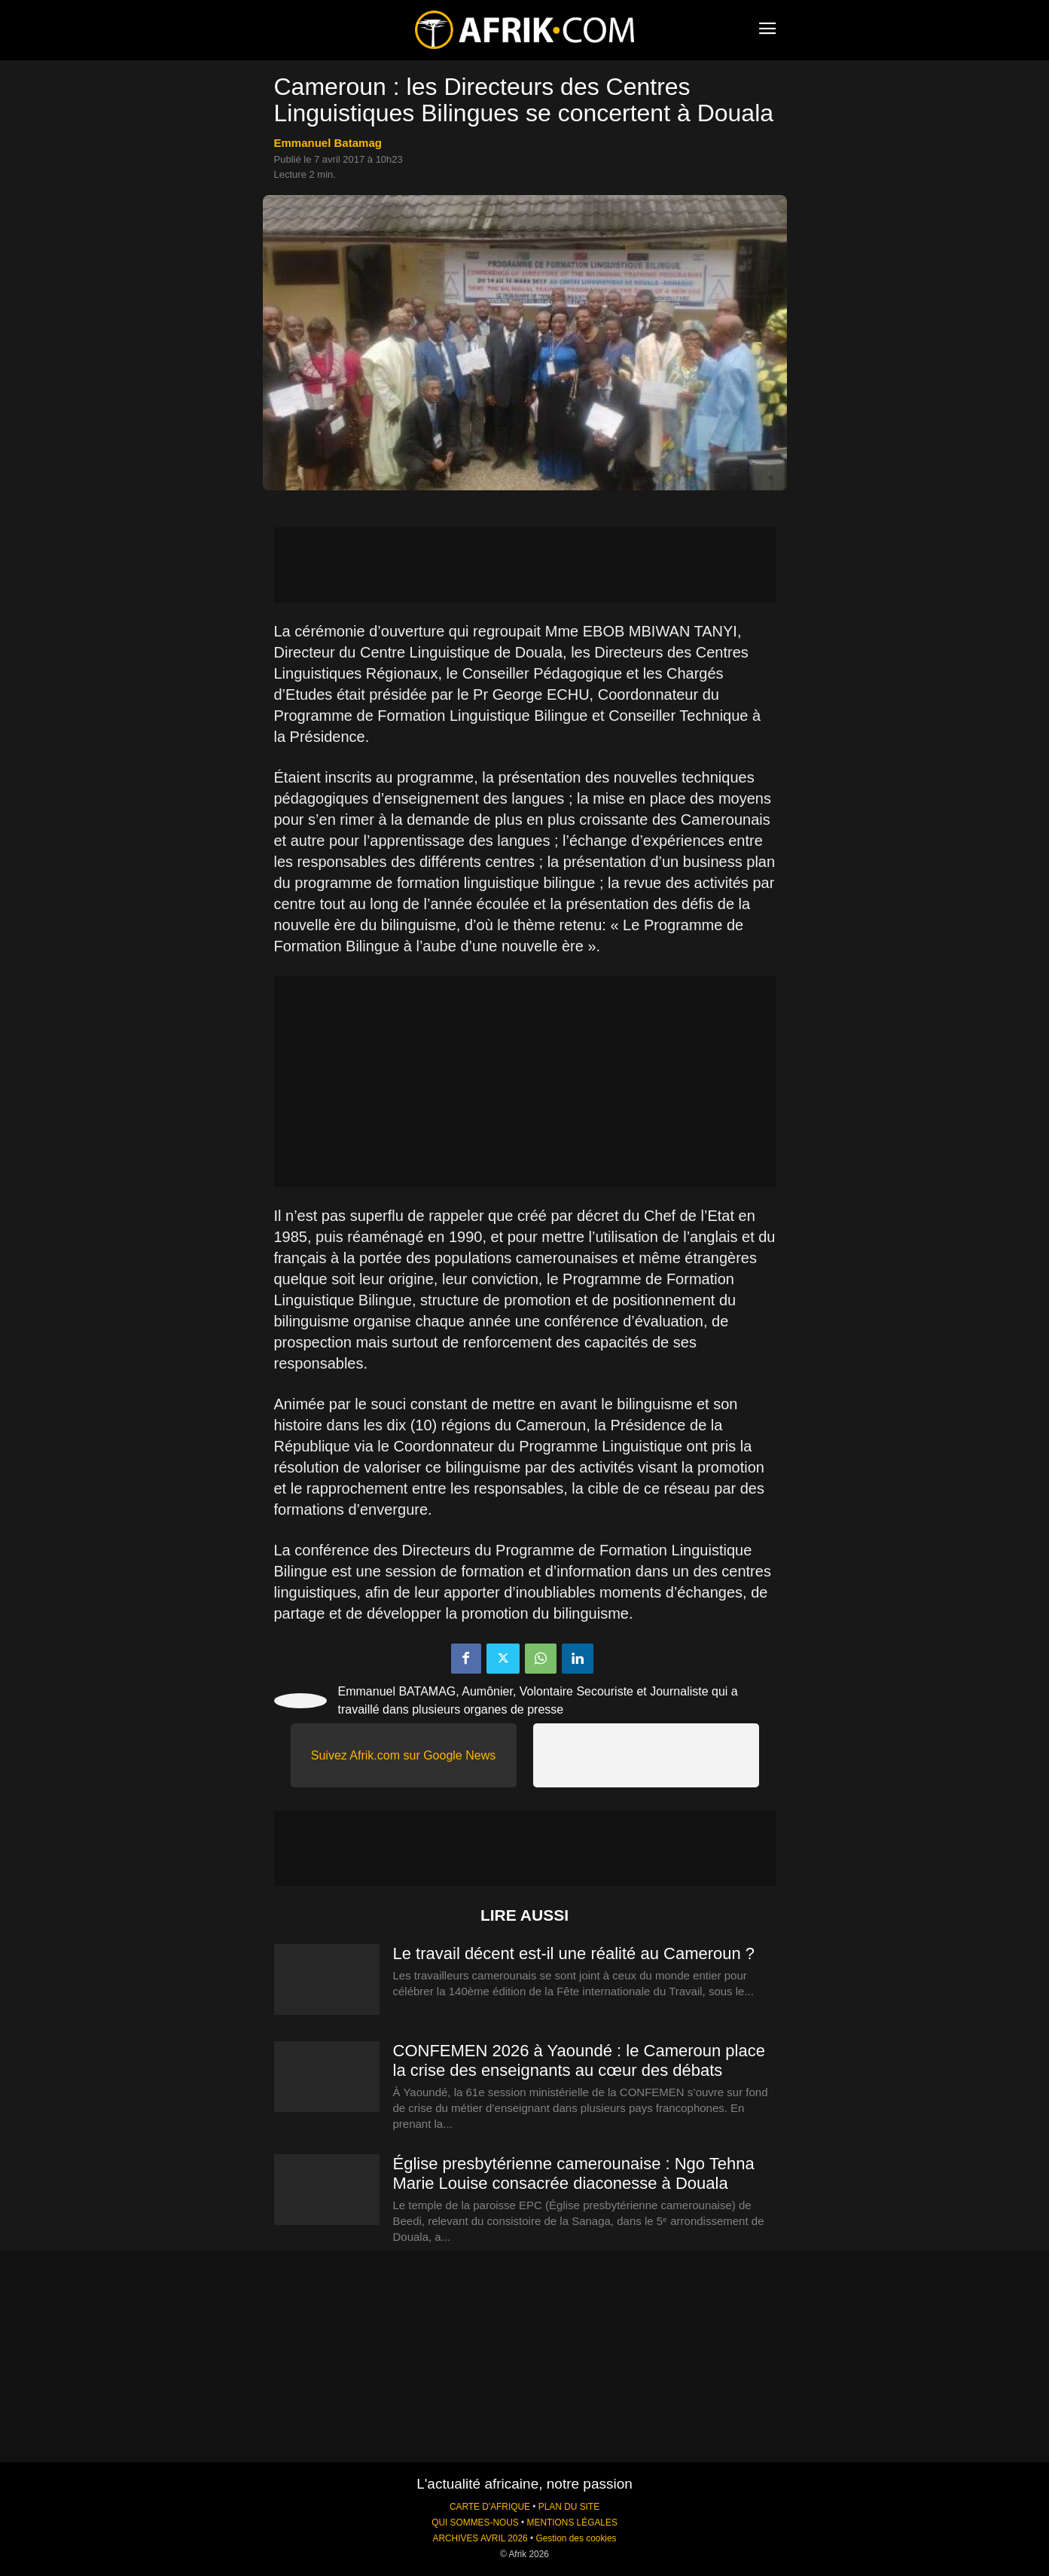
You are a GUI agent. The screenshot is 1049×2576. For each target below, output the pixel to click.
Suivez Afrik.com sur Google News (403, 1755)
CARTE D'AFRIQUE (490, 2506)
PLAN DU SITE (568, 2506)
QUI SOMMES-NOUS (475, 2522)
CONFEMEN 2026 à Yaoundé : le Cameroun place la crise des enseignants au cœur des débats (579, 2060)
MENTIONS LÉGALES (572, 2522)
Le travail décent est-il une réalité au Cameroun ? (574, 1953)
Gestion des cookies (575, 2538)
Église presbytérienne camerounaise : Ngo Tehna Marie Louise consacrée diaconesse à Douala (574, 2173)
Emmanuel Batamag (328, 142)
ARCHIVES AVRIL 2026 (479, 2538)
